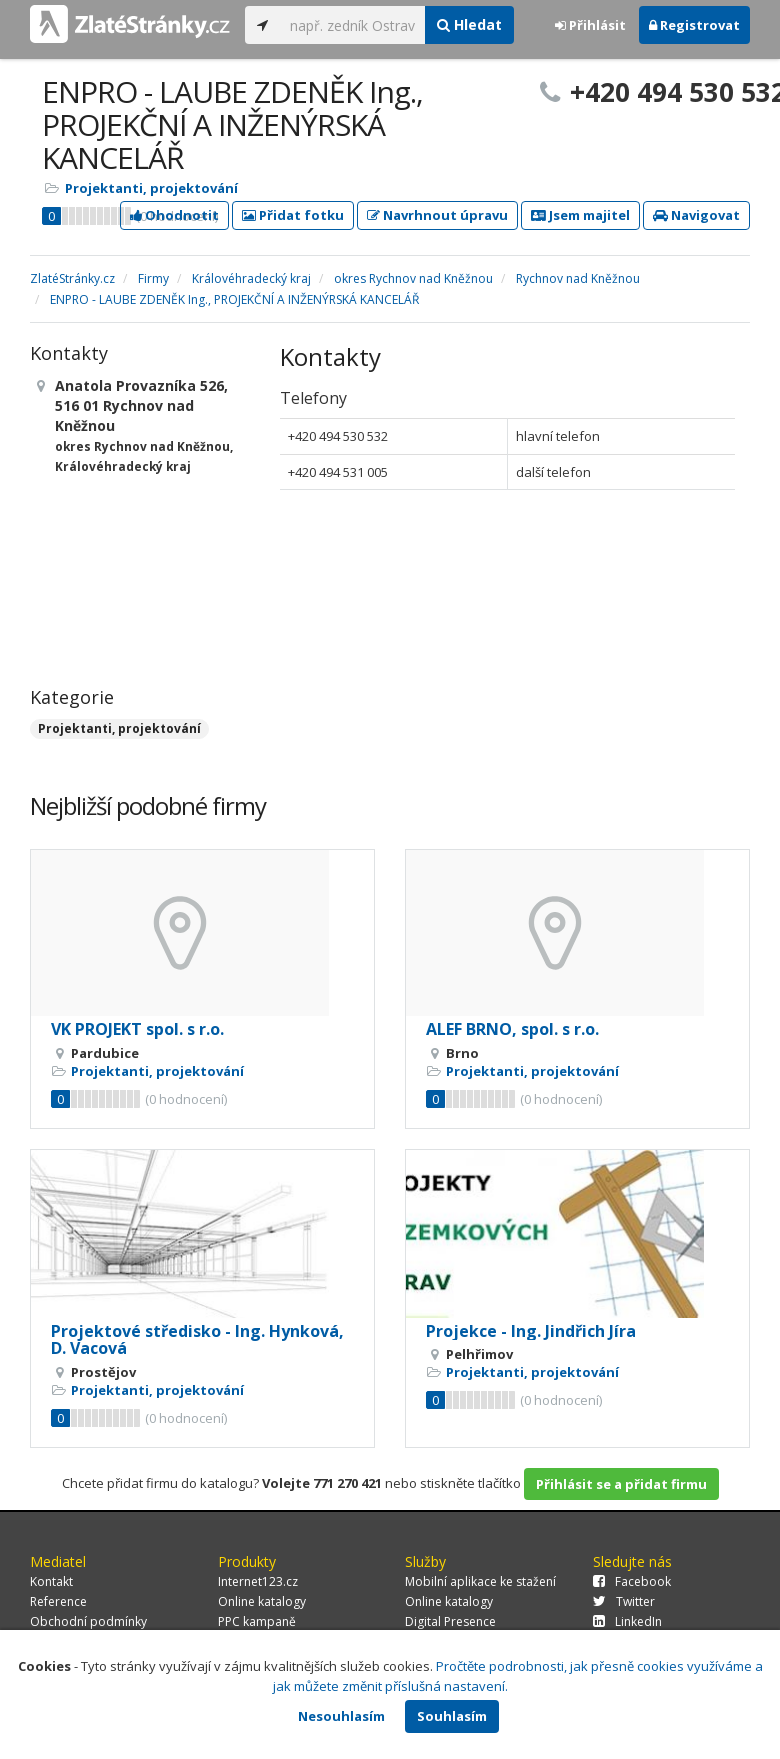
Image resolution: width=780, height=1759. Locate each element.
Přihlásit (590, 25)
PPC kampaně (257, 1621)
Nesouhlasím (341, 1716)
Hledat (469, 24)
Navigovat (696, 215)
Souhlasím (452, 1716)
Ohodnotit (174, 215)
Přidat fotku (293, 215)
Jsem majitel (580, 215)
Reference (58, 1601)
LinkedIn (627, 1621)
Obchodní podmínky (88, 1621)
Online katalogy (262, 1601)
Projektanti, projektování (151, 188)
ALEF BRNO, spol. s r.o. (512, 1029)
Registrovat (694, 25)
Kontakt (51, 1581)
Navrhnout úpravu (437, 215)
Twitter (624, 1601)
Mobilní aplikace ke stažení (480, 1581)
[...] (352, 25)
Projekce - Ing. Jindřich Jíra (531, 1331)
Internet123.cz (258, 1581)
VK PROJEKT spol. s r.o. (137, 1029)
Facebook (632, 1581)
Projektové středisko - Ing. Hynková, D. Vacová (197, 1340)
